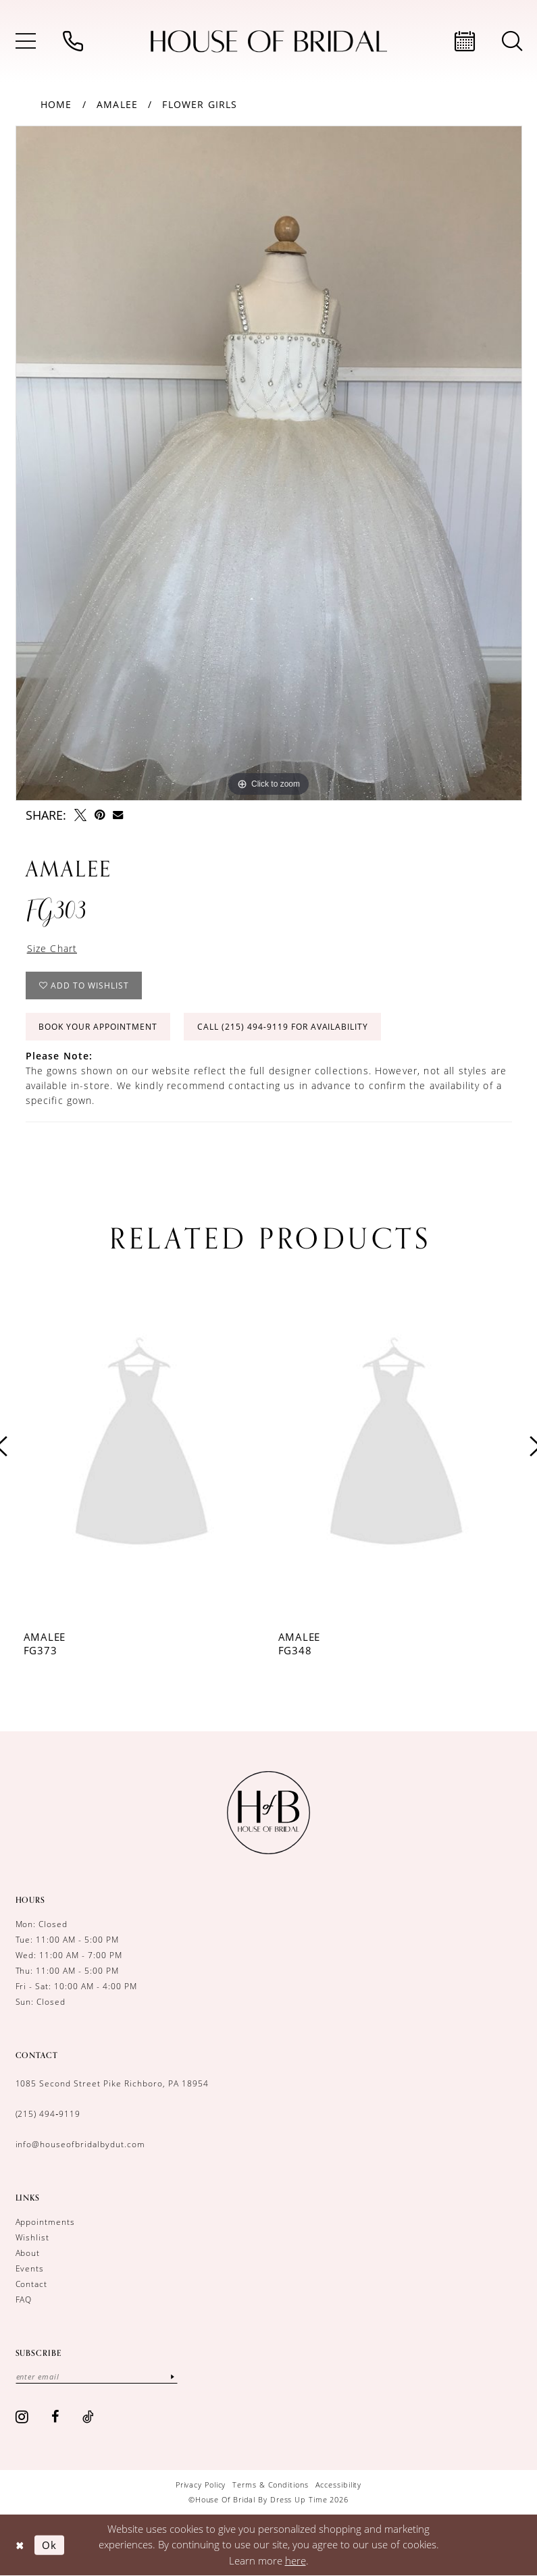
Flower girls (199, 104)
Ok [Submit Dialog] (49, 2544)
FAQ (24, 2299)
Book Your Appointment (98, 1026)
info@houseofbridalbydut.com (80, 2143)
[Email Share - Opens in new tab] (118, 815)
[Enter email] (97, 2376)
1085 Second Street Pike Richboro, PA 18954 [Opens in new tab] (112, 2083)
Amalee (117, 104)
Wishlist (33, 2237)
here (295, 2560)
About (28, 2252)
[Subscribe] (173, 2376)
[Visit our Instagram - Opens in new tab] (22, 2416)
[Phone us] (73, 41)
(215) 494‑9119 (48, 2113)
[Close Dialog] (20, 2544)
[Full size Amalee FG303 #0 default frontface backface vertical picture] (268, 463)
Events (30, 2268)
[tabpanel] (268, 463)
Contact (32, 2283)
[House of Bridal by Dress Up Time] (269, 41)
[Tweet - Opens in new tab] (80, 815)
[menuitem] (25, 41)
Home (56, 104)
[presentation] (141, 1446)
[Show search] (512, 41)
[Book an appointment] (464, 41)
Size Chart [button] (52, 948)
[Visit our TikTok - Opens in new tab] (88, 2416)
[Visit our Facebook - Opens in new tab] (55, 2416)
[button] (25, 41)
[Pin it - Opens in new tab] (100, 815)
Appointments (46, 2221)
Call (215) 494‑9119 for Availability (282, 1026)
